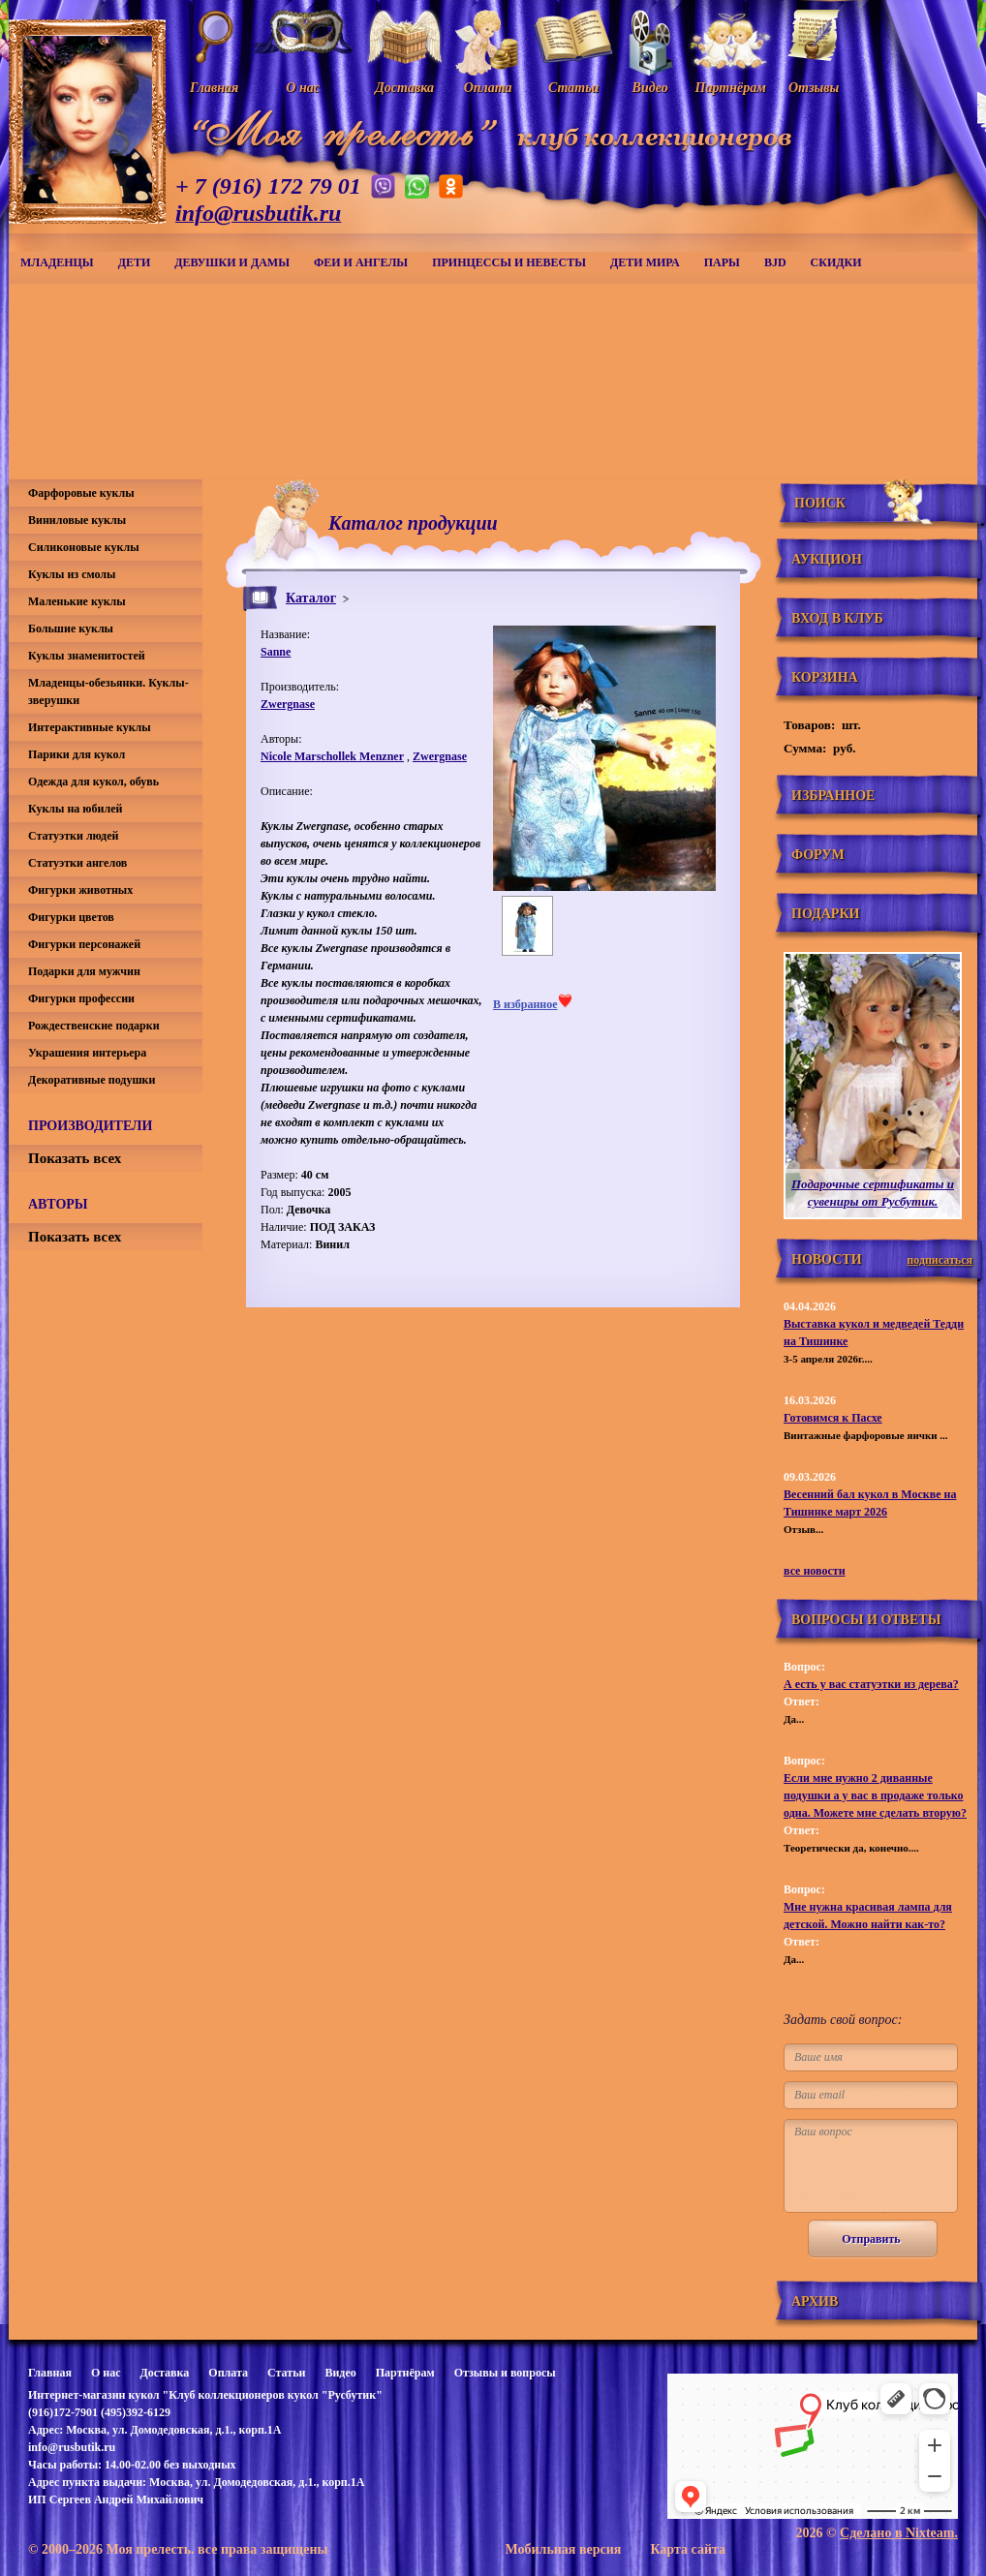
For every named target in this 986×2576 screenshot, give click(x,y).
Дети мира (645, 262)
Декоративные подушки (91, 1080)
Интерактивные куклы (89, 727)
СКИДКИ (836, 262)
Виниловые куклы (77, 520)
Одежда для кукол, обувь (93, 781)
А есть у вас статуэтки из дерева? (871, 1684)
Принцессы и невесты (509, 262)
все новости (815, 1571)
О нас (106, 2372)
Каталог (311, 598)
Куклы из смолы (71, 574)
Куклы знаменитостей (86, 655)
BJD (775, 262)
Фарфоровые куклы (81, 493)
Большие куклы (70, 628)
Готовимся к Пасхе (833, 1418)
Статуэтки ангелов (77, 863)
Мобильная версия (563, 2549)
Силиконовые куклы (83, 547)
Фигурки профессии (81, 998)
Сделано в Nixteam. (899, 2533)
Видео (339, 2372)
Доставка (164, 2372)
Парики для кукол (76, 754)
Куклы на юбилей (75, 808)
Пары (722, 262)
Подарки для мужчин (84, 971)
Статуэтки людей (73, 836)
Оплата (228, 2372)
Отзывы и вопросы (505, 2372)
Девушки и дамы (232, 262)
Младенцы (57, 262)
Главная (50, 2372)
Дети (134, 262)
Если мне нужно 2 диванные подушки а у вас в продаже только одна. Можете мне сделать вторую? (875, 1795)
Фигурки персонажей (84, 944)
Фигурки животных (80, 890)
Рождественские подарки (94, 1025)
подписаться (939, 1260)
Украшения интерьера (87, 1052)
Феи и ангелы (361, 262)
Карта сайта (687, 2549)
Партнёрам (405, 2372)
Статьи (286, 2372)
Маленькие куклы (77, 601)
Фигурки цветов (71, 917)
